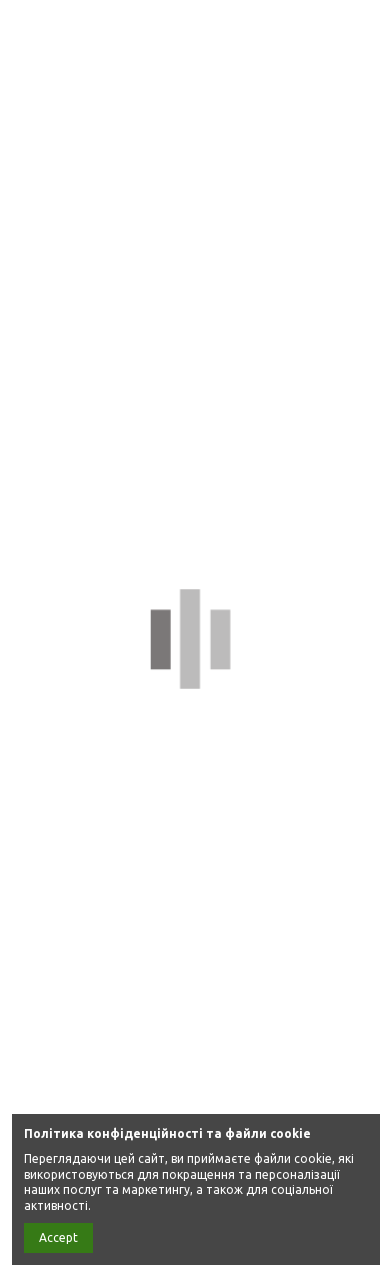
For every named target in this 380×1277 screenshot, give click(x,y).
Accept (58, 1237)
